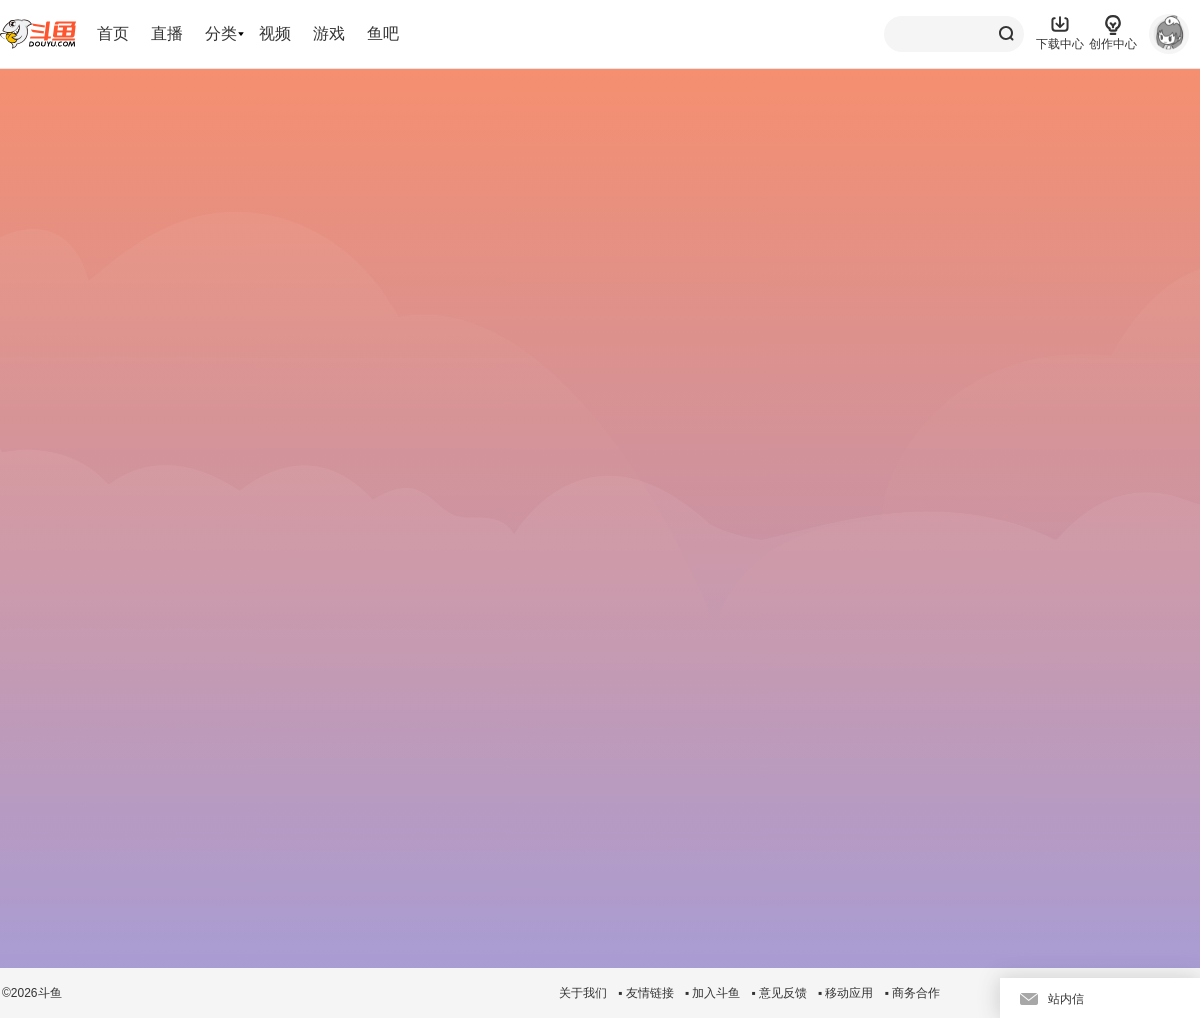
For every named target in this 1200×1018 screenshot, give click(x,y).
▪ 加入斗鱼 (713, 993)
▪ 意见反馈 (779, 993)
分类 (221, 33)
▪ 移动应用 (846, 993)
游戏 (329, 33)
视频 (275, 33)
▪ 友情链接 (646, 993)
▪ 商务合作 (912, 993)
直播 (167, 33)
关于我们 (583, 993)
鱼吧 (383, 33)
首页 (113, 33)
